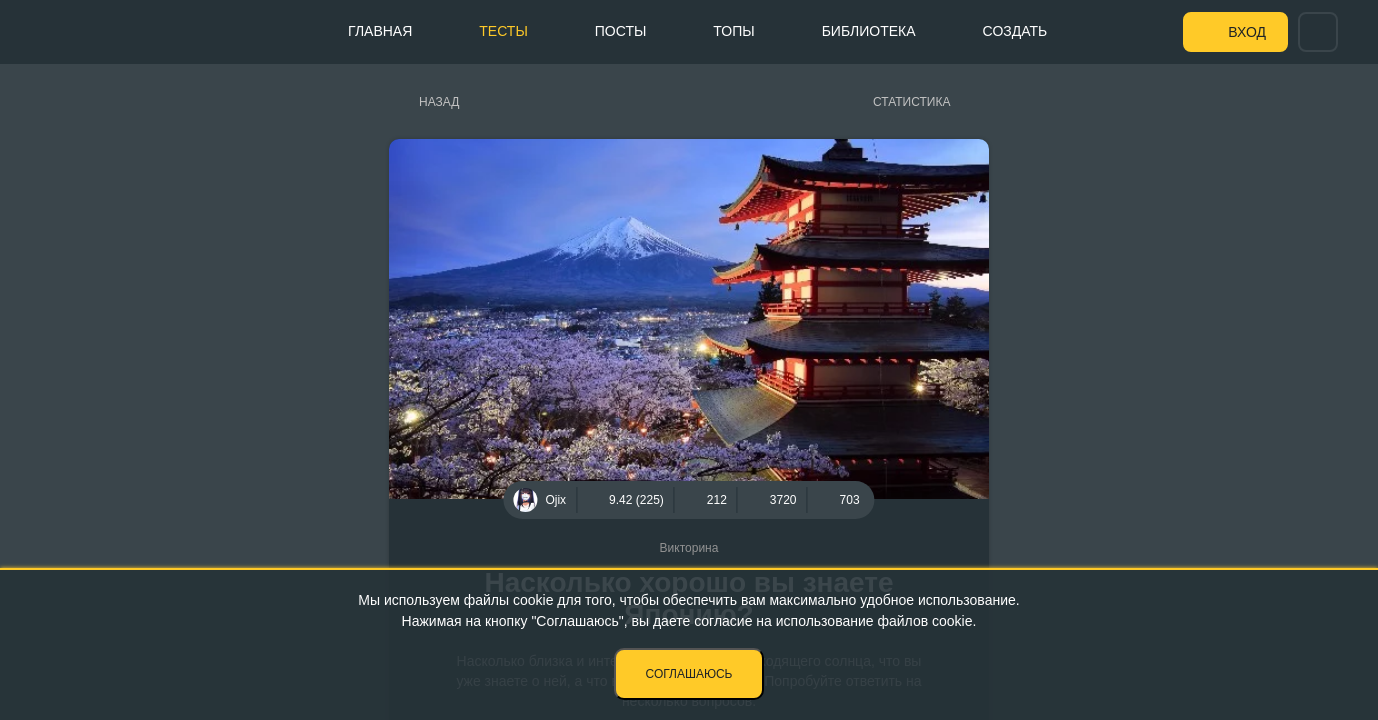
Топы (733, 31)
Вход (1247, 32)
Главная (380, 31)
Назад (439, 102)
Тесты (503, 31)
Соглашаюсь (689, 674)
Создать (1015, 31)
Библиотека (869, 31)
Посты (621, 31)
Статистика (911, 102)
